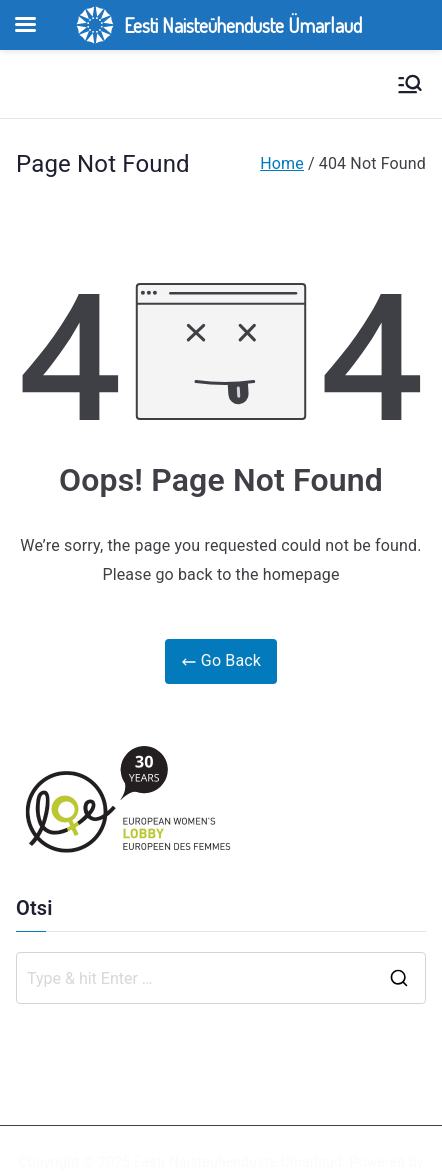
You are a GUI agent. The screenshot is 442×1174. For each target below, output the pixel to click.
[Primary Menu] (410, 84)
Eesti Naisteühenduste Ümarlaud (238, 1162)
